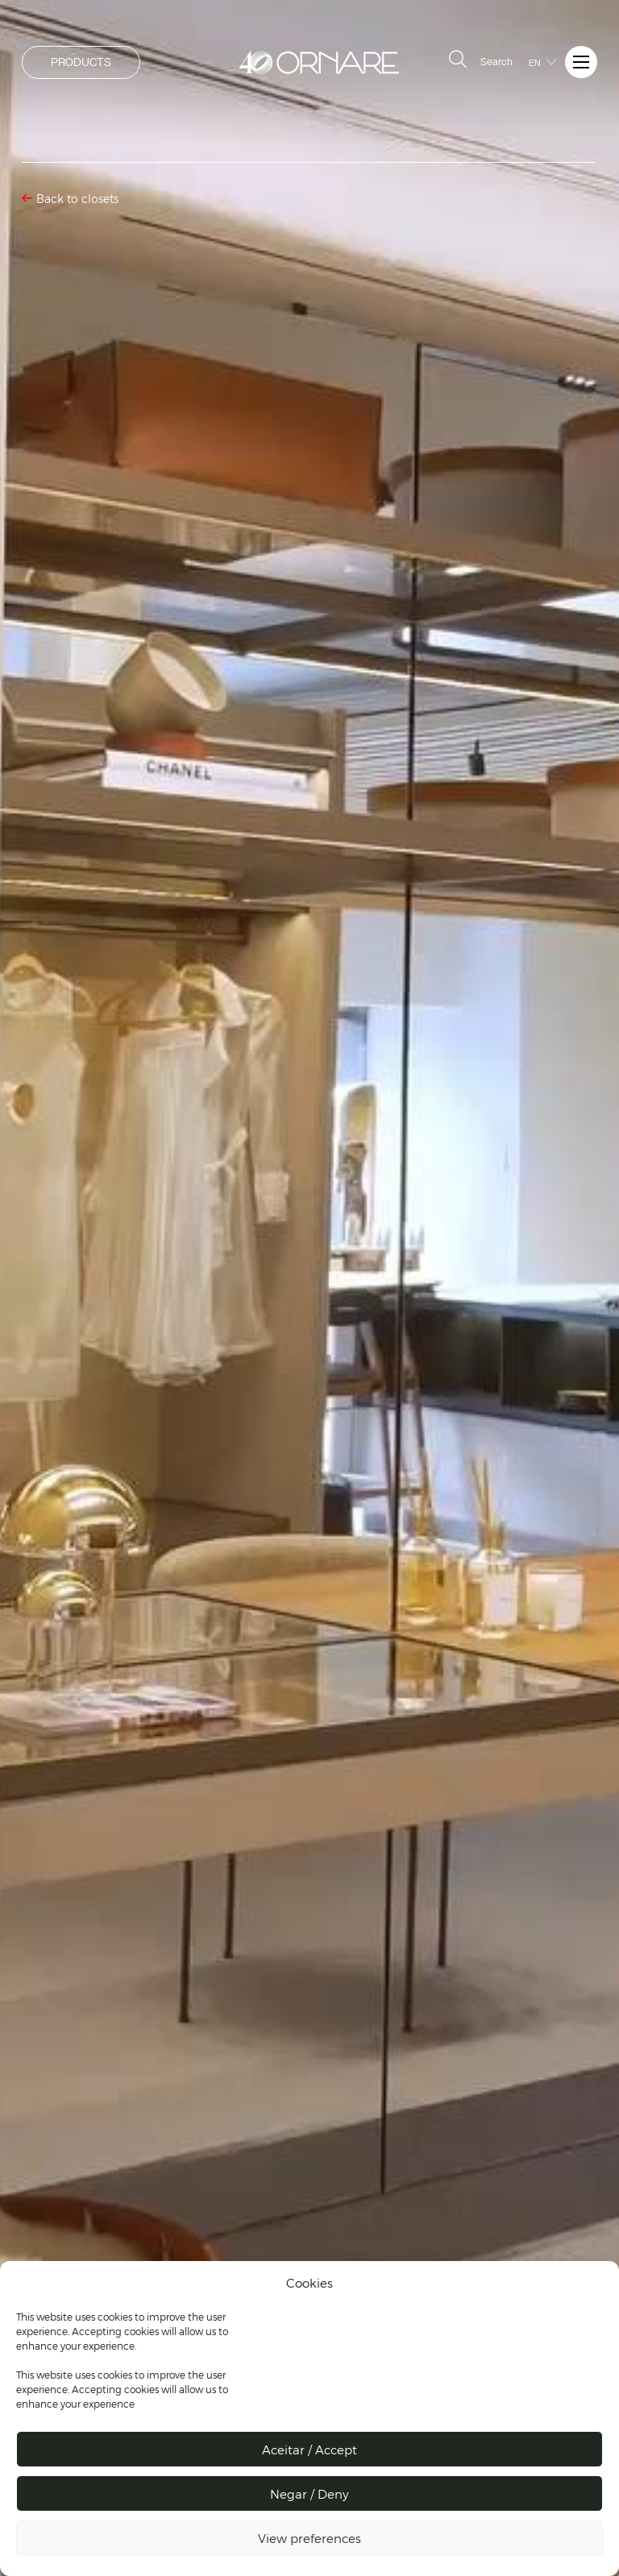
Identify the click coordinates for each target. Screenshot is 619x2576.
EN (535, 63)
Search (479, 59)
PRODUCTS (81, 62)
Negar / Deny (309, 2494)
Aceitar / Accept (309, 2449)
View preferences (309, 2538)
